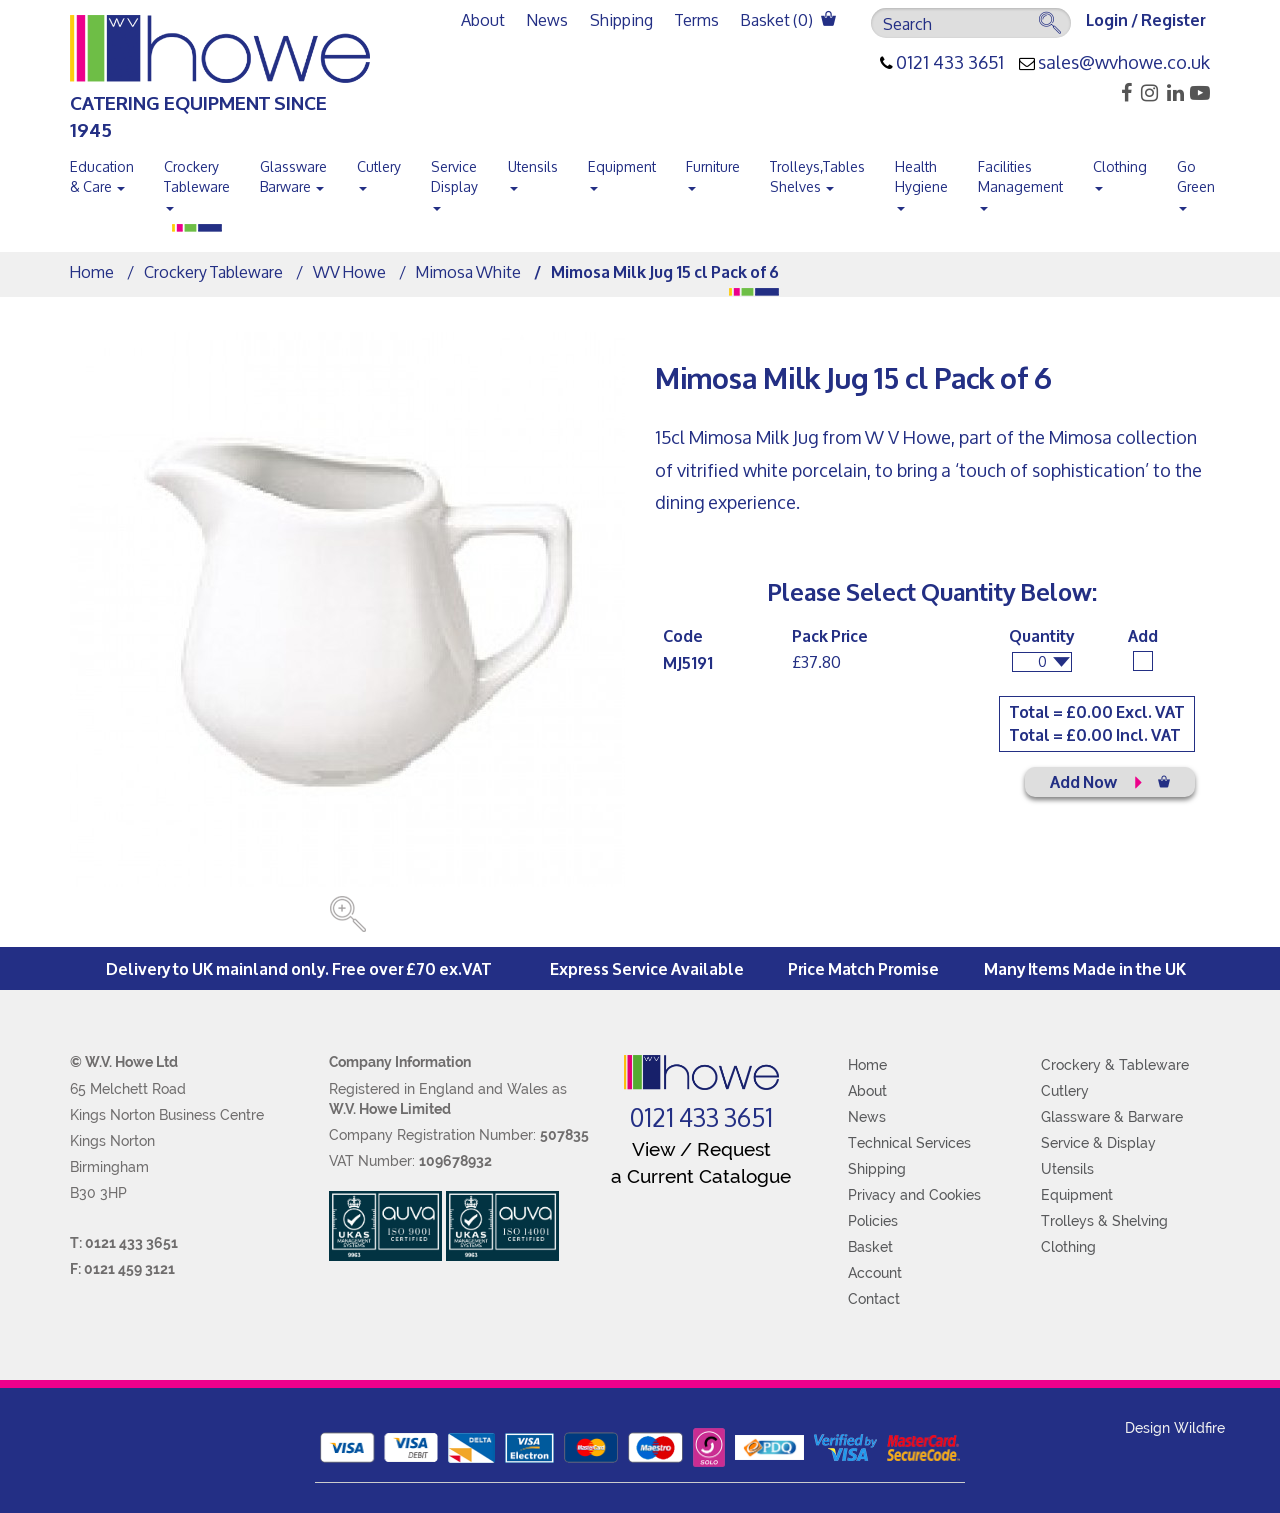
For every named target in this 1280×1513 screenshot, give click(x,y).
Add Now (1110, 780)
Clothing (1120, 171)
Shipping (621, 19)
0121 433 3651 (950, 63)
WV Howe (349, 271)
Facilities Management (1020, 181)
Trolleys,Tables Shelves (817, 176)
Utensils (533, 171)
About (483, 19)
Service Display (454, 181)
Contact (874, 1299)
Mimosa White (468, 271)
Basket (870, 1247)
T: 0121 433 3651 (124, 1243)
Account (875, 1273)
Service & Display (1098, 1143)
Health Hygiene (921, 181)
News (547, 19)
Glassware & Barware (1112, 1117)
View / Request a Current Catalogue (701, 1162)
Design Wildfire (1175, 1428)
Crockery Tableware (197, 181)
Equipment (622, 171)
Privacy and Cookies (914, 1195)
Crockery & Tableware (1115, 1065)
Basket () (788, 19)
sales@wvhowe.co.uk (1124, 63)
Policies (873, 1221)
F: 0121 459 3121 (122, 1269)
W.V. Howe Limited (390, 1109)
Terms (697, 19)
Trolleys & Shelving (1104, 1221)
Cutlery (379, 171)
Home (92, 271)
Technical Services (909, 1143)
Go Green (1196, 181)
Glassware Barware (293, 176)
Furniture (713, 171)
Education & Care (102, 176)
